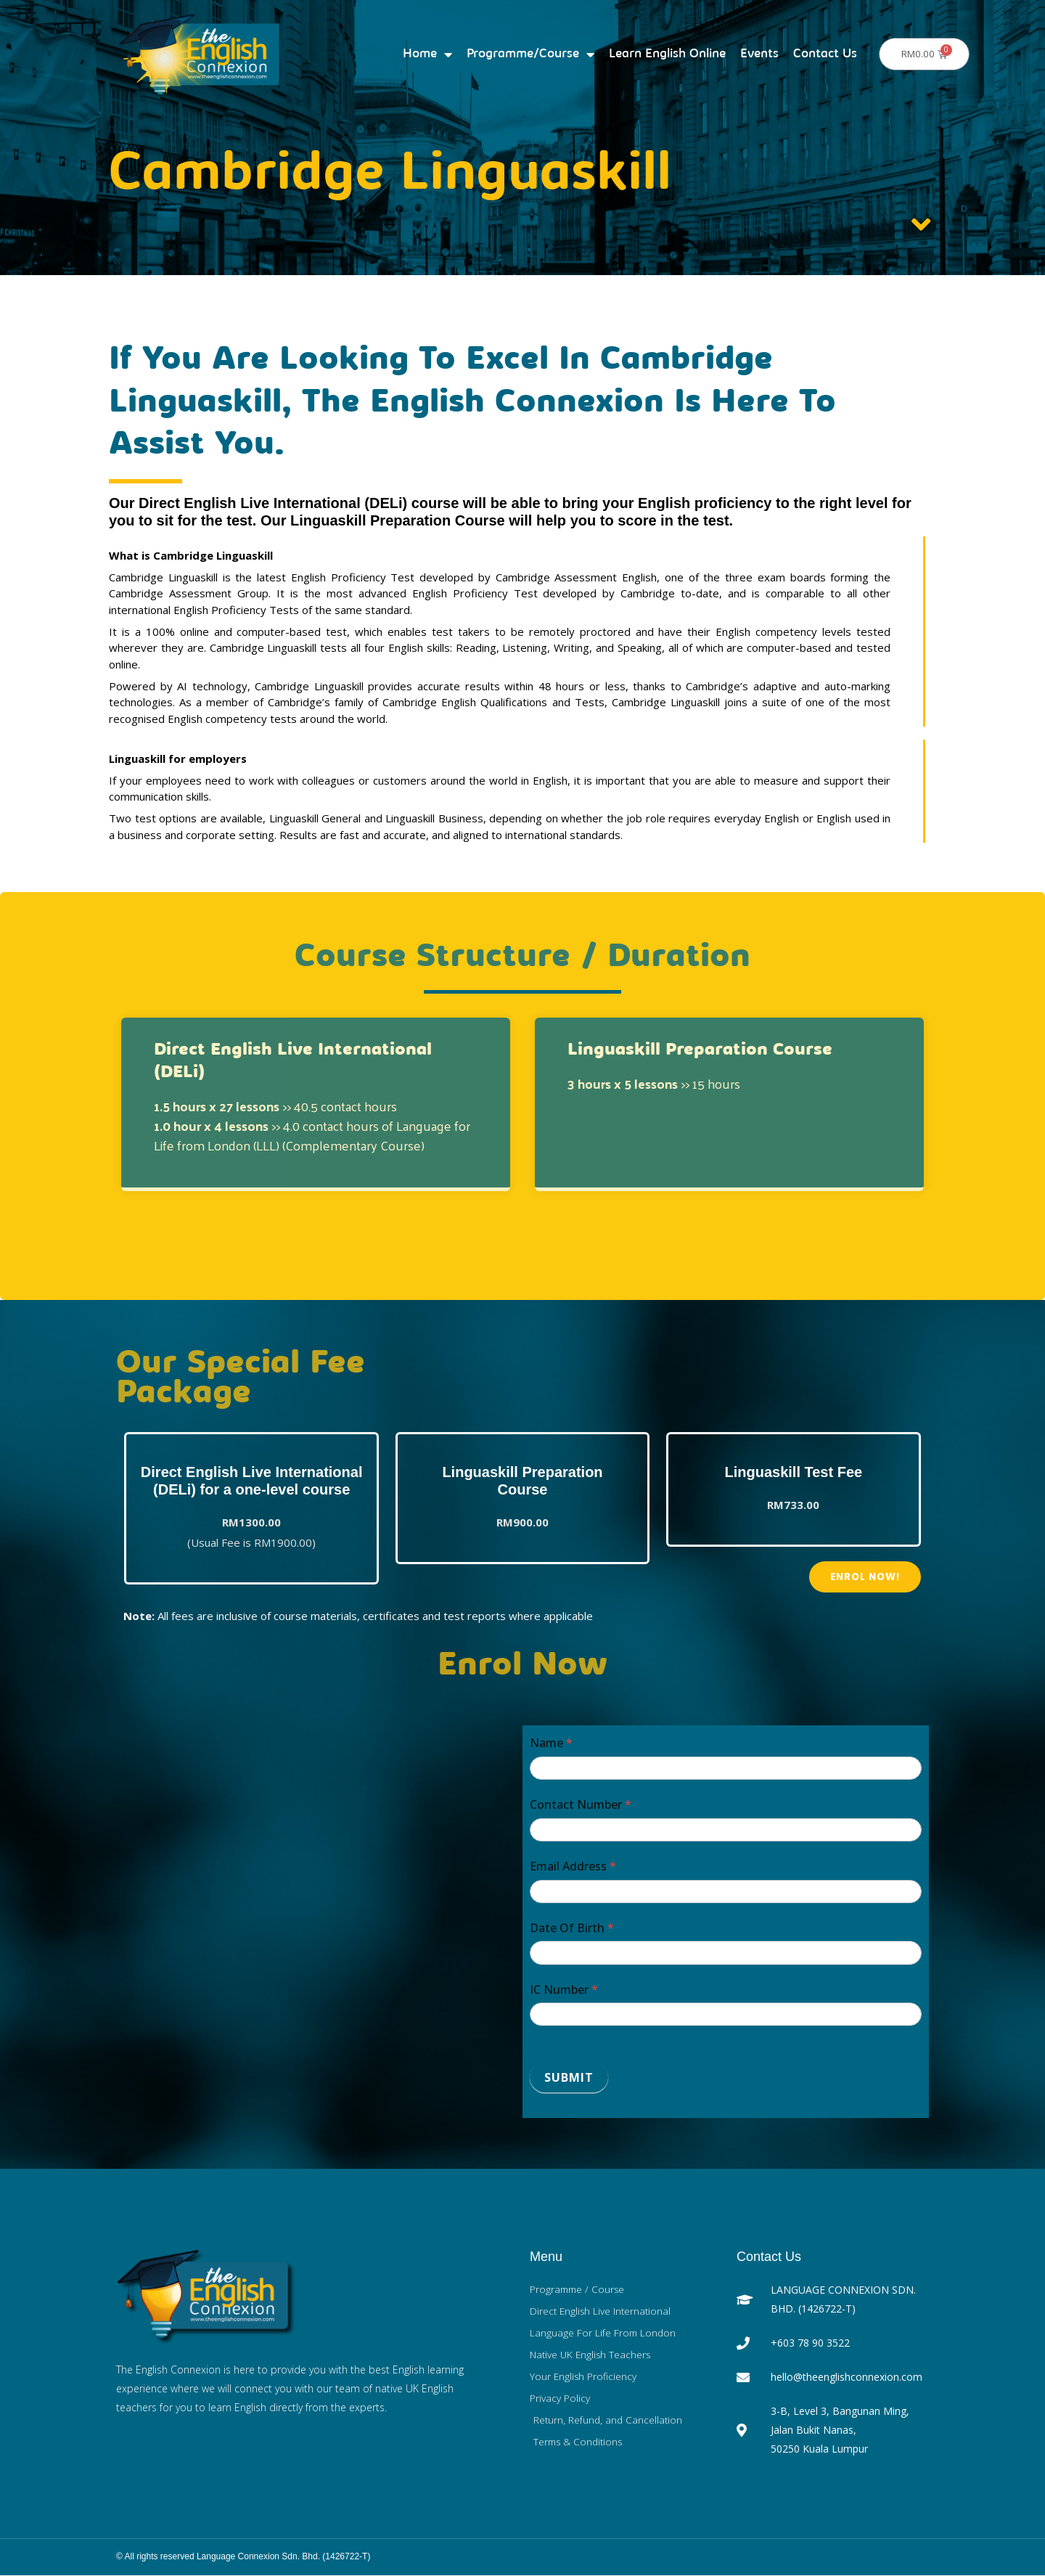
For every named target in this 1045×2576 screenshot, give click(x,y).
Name (551, 1743)
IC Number (564, 1990)
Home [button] (427, 54)
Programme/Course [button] (530, 54)
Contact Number (580, 1805)
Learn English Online (667, 54)
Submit (569, 2078)
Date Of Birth (572, 1928)
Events (759, 54)
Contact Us (825, 54)
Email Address (573, 1867)
